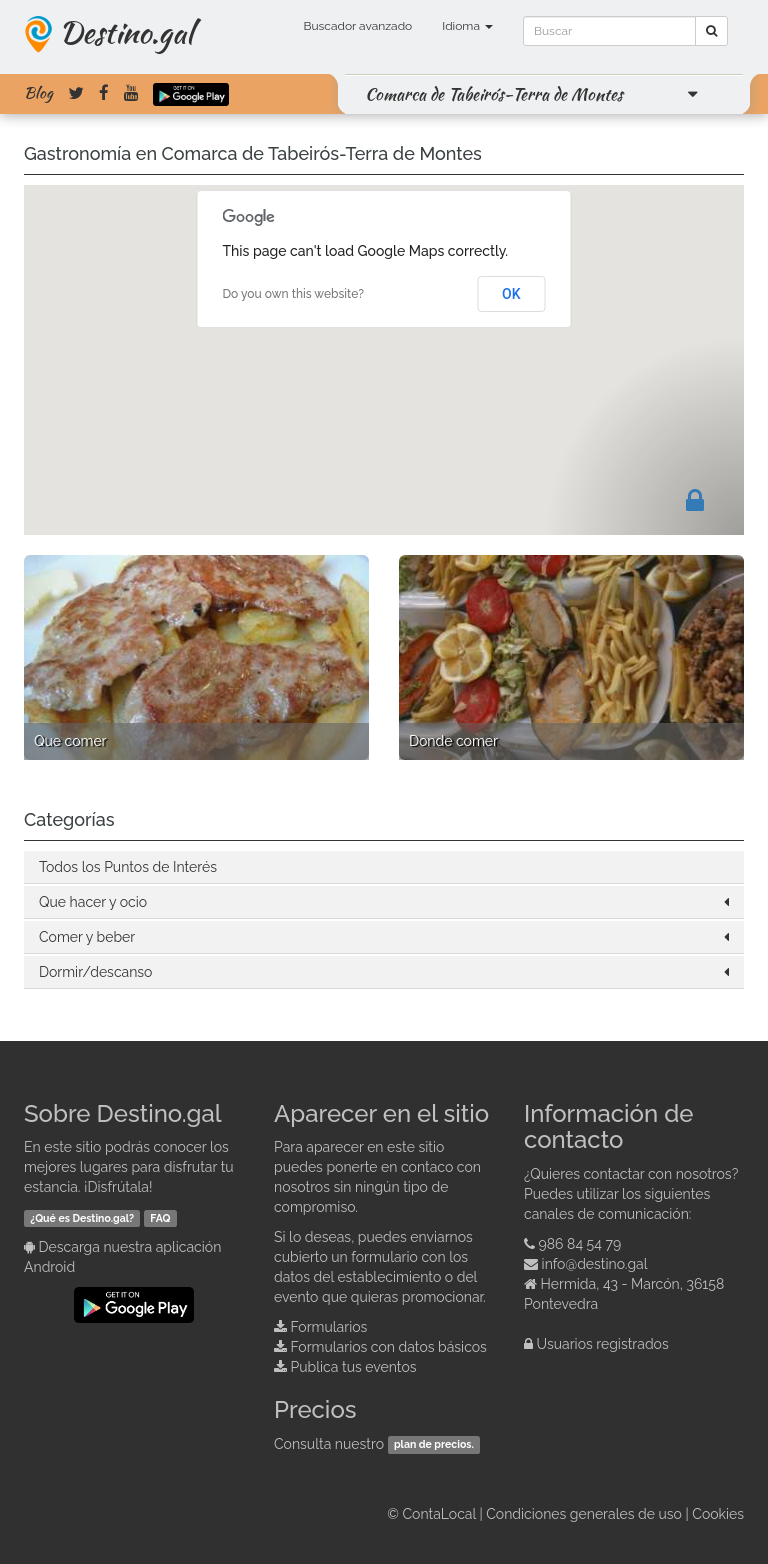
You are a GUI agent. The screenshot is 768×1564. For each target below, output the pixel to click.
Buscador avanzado (357, 26)
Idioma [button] (467, 26)
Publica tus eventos (354, 1367)
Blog (38, 93)
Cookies (718, 1514)
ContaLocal (438, 1514)
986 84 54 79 (580, 1244)
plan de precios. (434, 1445)
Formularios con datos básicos (389, 1347)
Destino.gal (126, 32)
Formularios (329, 1327)
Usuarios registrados (603, 1344)
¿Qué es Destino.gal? (82, 1218)
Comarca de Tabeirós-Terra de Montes (494, 94)
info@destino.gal (595, 1264)
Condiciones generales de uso (584, 1514)
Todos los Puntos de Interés (128, 867)
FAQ (160, 1218)
